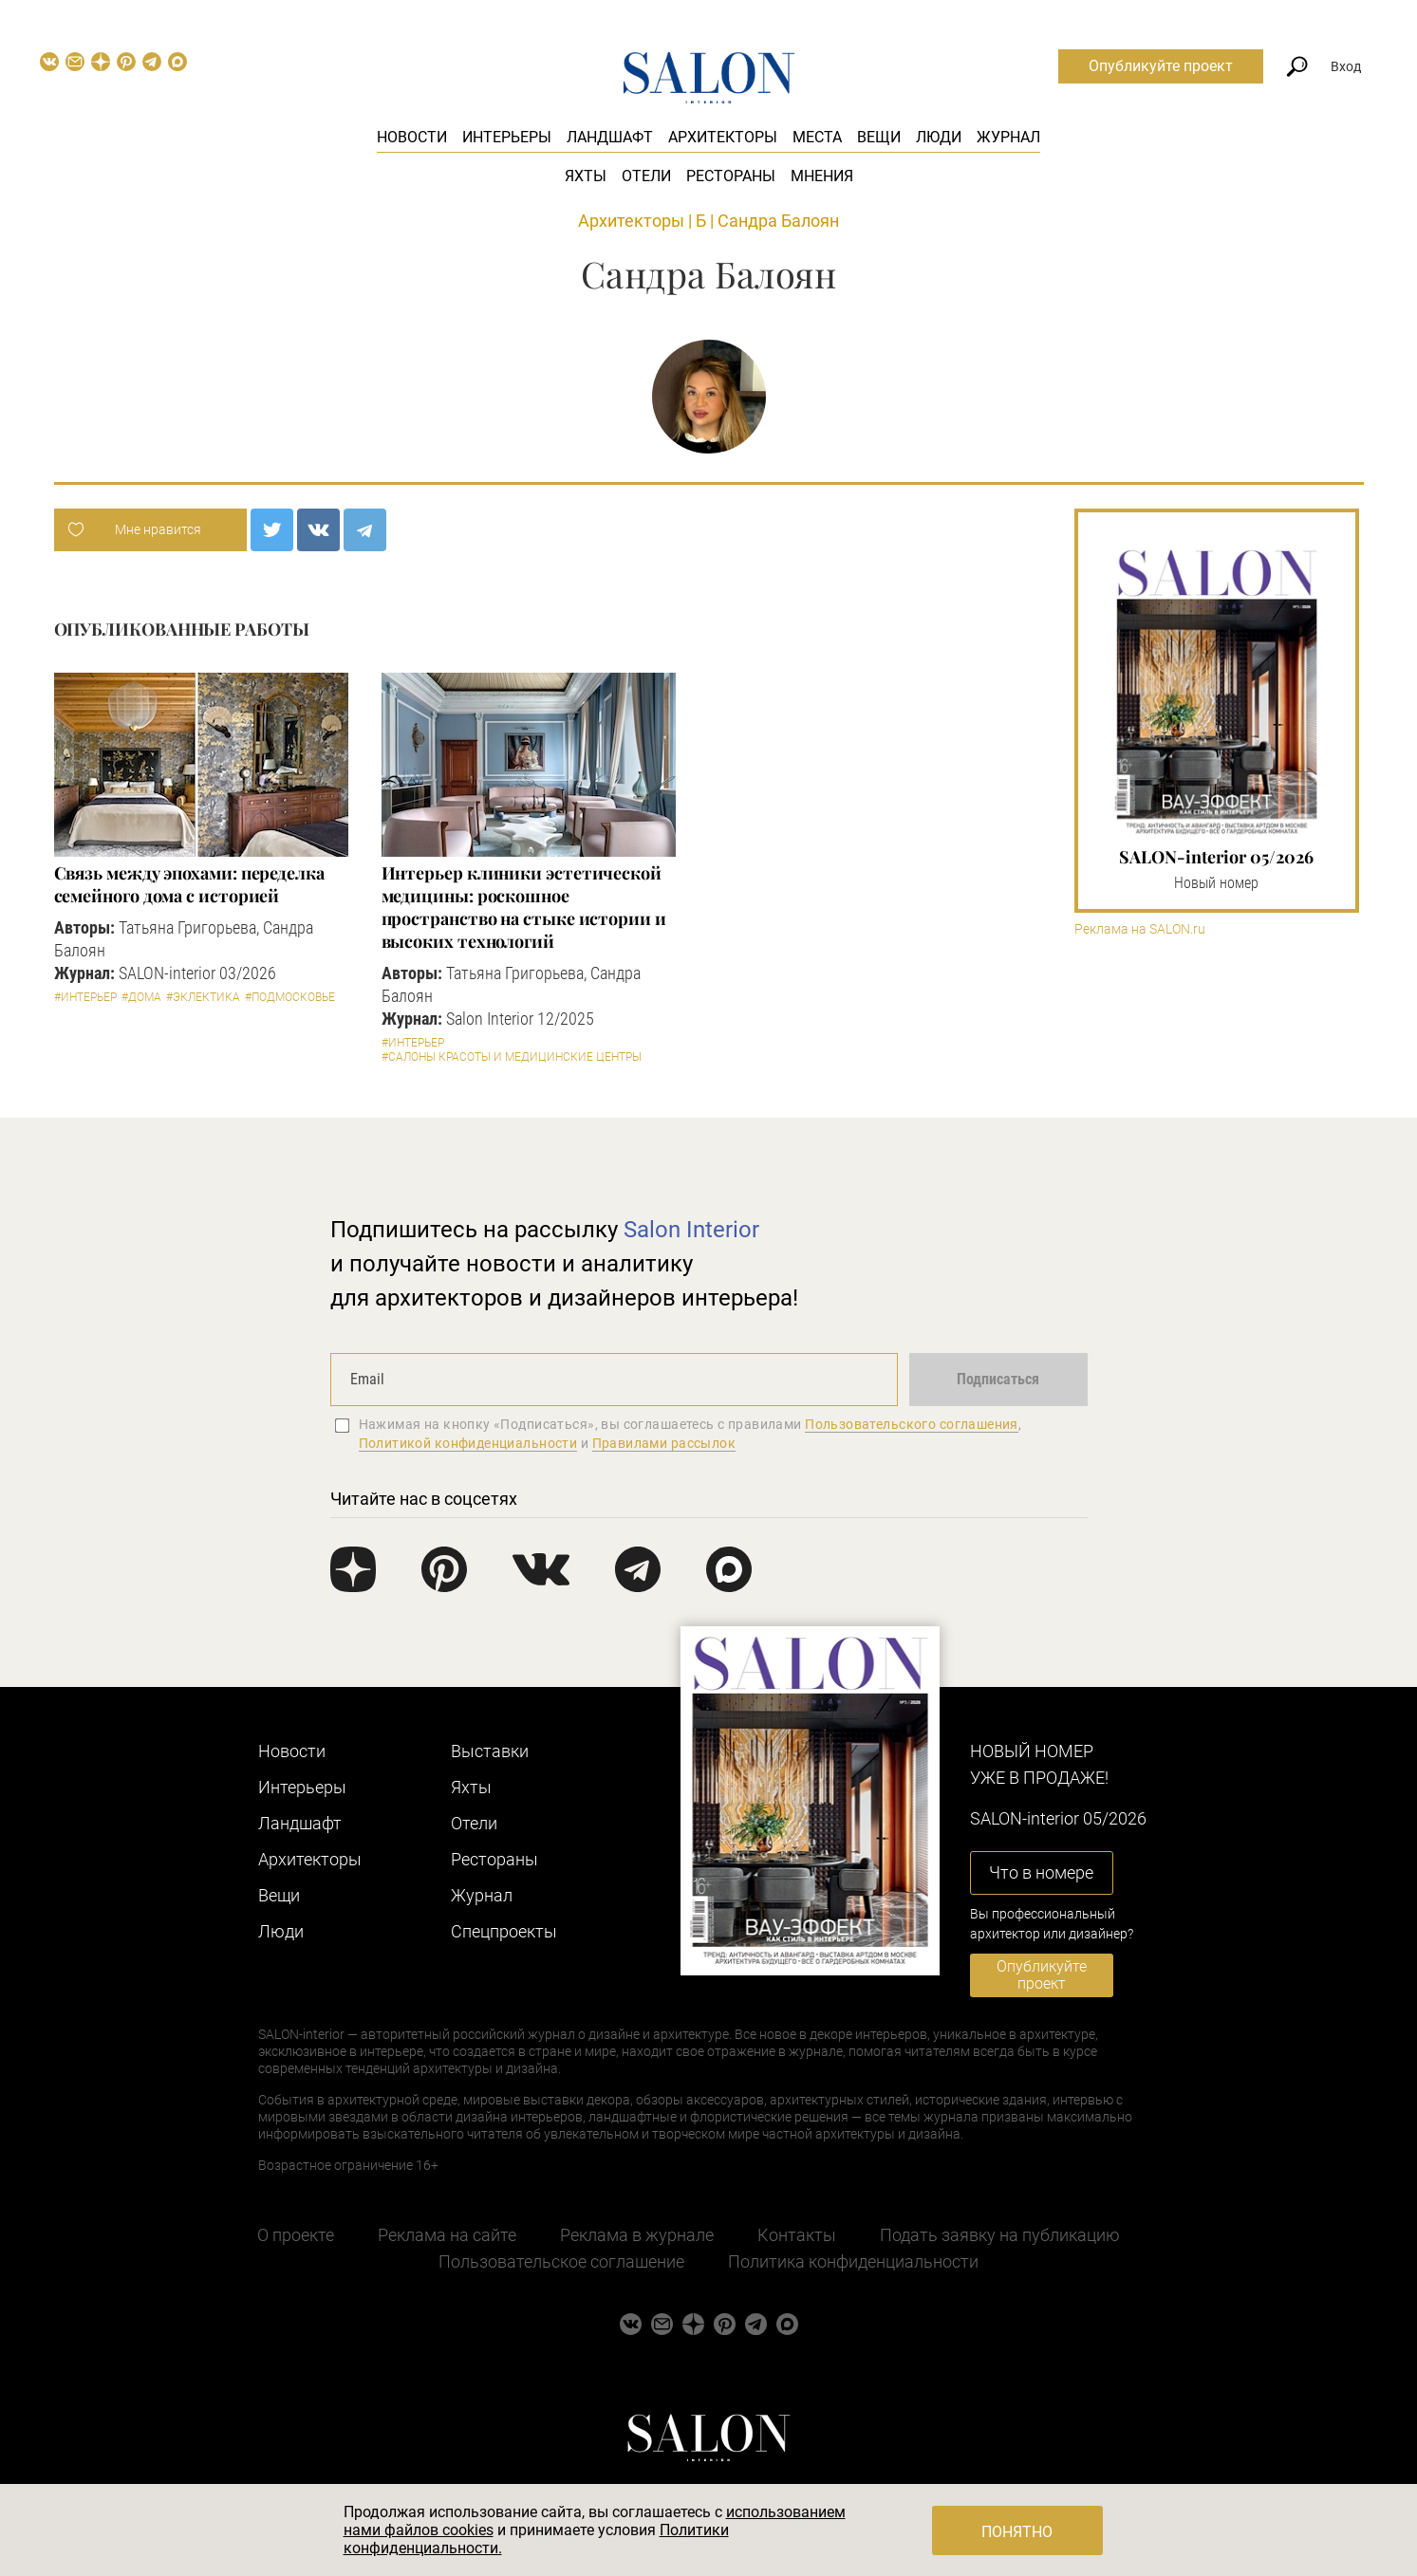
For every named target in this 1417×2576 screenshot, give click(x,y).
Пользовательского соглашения (911, 1424)
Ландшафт (610, 137)
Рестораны (730, 176)
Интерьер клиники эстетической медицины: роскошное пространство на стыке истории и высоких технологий (524, 907)
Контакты (796, 2235)
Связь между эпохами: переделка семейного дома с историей (189, 884)
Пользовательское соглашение (561, 2261)
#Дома (141, 997)
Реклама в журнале (637, 2235)
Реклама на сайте (447, 2235)
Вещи (879, 137)
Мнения (822, 176)
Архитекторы (722, 137)
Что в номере (1041, 1872)
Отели (646, 176)
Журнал (1008, 137)
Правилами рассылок (664, 1443)
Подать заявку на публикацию (1000, 2235)
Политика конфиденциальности (853, 2261)
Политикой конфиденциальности (468, 1443)
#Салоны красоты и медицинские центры (512, 1057)
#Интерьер (85, 997)
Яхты (585, 176)
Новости (412, 137)
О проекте (295, 2235)
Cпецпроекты (504, 1931)
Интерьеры (506, 137)
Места (817, 137)
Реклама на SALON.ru (1139, 929)
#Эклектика (203, 997)
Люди (938, 137)
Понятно (1017, 2532)
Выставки (490, 1751)
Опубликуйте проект (1161, 66)
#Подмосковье (290, 997)
